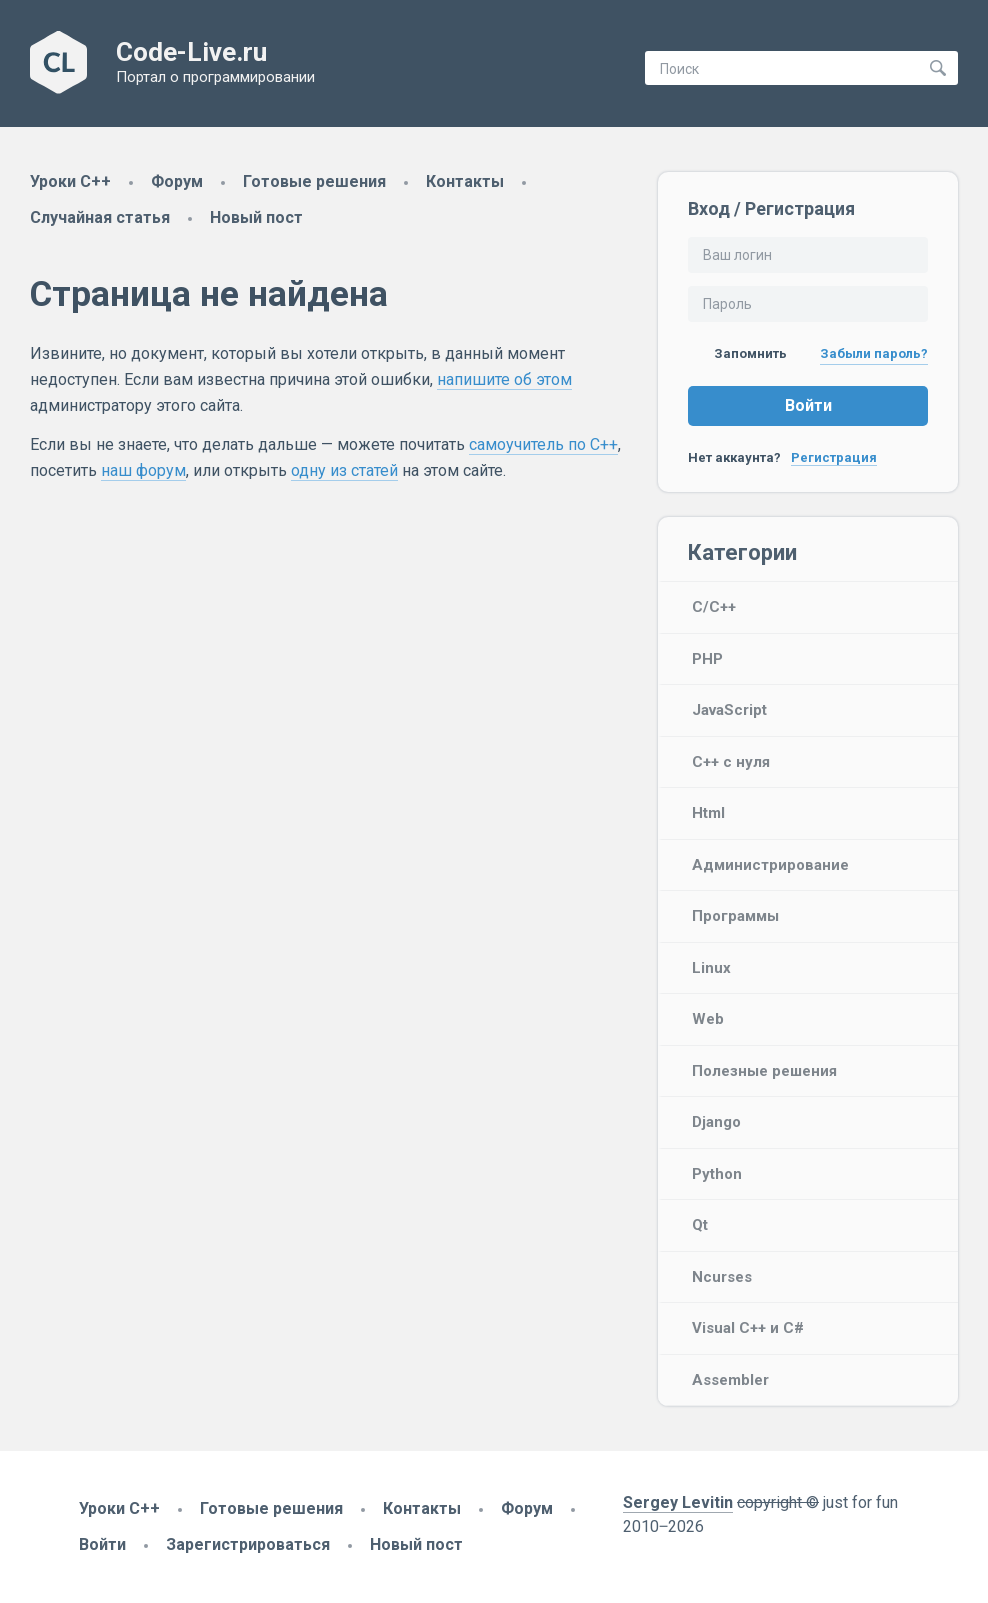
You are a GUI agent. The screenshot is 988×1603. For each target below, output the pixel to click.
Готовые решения (314, 181)
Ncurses (722, 1277)
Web (708, 1019)
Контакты (465, 181)
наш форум (143, 470)
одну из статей (344, 470)
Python (717, 1174)
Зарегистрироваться (248, 1544)
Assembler (730, 1380)
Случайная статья (100, 217)
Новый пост (256, 217)
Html (708, 813)
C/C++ (714, 607)
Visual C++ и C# (748, 1328)
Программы (735, 916)
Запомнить (737, 353)
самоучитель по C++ (543, 444)
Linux (711, 968)
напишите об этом (504, 379)
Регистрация (834, 457)
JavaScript (729, 710)
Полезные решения (764, 1071)
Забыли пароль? (874, 353)
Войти (808, 405)
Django (716, 1122)
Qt (700, 1225)
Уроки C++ (70, 181)
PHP (707, 659)
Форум (177, 181)
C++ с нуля (731, 762)
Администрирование (770, 865)
